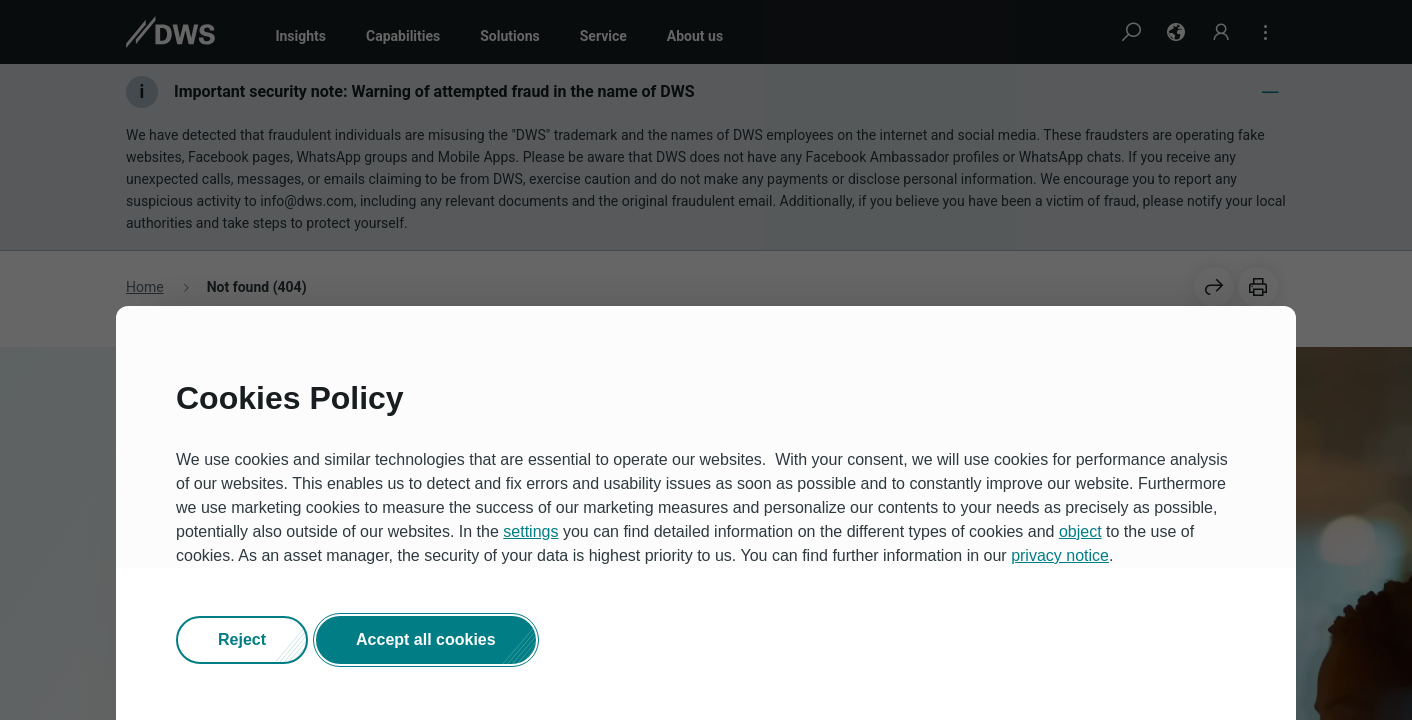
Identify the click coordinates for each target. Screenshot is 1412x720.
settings (530, 532)
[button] (242, 641)
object (1080, 532)
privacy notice (1060, 556)
